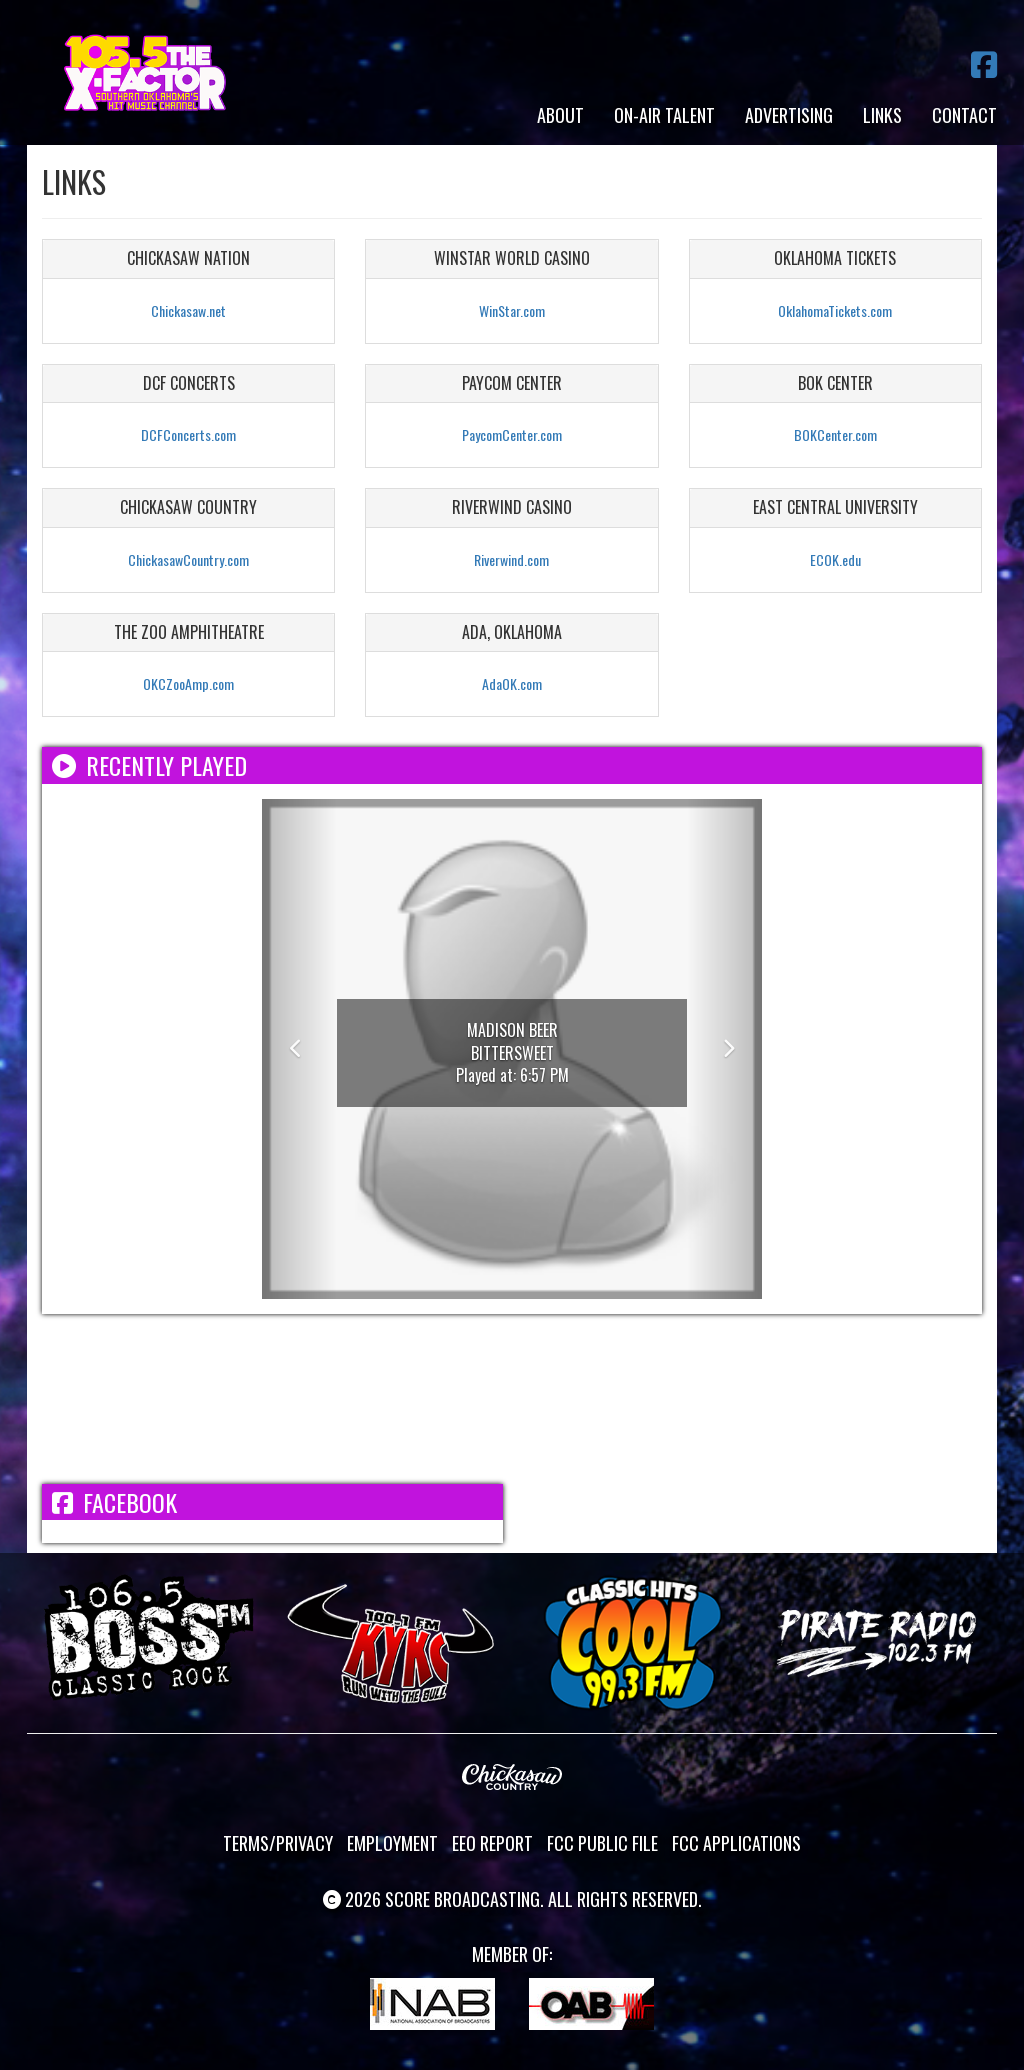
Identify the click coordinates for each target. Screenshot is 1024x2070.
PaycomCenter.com (512, 434)
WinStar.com (512, 310)
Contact (964, 115)
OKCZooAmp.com (188, 683)
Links (882, 115)
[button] (299, 1049)
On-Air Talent (664, 115)
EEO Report (492, 1843)
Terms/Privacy (278, 1843)
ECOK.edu (835, 559)
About (560, 115)
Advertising (789, 115)
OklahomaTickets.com (835, 310)
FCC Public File (602, 1843)
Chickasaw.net (188, 310)
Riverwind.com (511, 559)
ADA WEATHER (512, 1399)
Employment (392, 1843)
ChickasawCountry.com (188, 559)
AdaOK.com (512, 683)
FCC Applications (736, 1843)
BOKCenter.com (835, 434)
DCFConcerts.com (188, 434)
